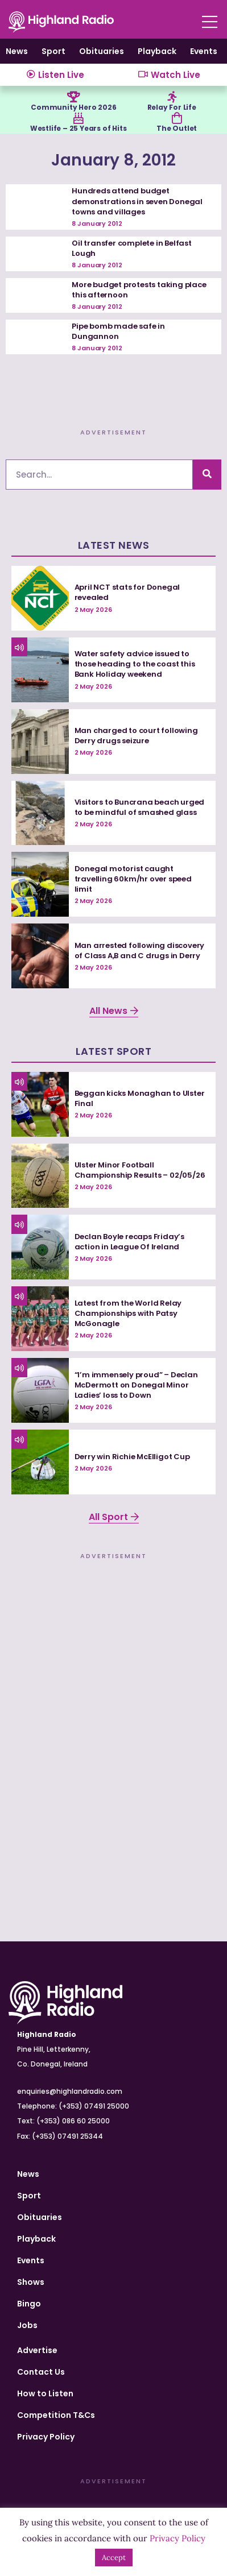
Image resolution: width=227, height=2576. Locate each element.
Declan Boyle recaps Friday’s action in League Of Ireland (129, 1241)
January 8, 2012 (113, 160)
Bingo (29, 2303)
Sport (53, 51)
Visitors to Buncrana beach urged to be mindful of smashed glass (140, 807)
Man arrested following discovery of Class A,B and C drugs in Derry (140, 950)
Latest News (114, 545)
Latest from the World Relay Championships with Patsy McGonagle (128, 1313)
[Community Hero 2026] (73, 97)
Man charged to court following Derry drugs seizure (136, 735)
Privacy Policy (46, 2436)
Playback (157, 51)
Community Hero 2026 (73, 107)
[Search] (207, 474)
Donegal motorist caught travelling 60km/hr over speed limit (133, 878)
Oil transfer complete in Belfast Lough (132, 248)
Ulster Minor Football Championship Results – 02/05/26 (140, 1170)
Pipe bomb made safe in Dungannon (118, 331)
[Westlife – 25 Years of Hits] (78, 118)
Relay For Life (171, 107)
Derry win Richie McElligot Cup (132, 1456)
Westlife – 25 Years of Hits (78, 128)
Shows (30, 2282)
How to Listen (45, 2393)
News (17, 51)
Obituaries (101, 51)
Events (203, 51)
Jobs (27, 2325)
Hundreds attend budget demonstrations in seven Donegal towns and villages (137, 201)
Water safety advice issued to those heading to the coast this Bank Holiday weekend (135, 664)
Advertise (37, 2350)
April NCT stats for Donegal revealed (127, 592)
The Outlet (176, 128)
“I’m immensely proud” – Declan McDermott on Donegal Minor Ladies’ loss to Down (136, 1385)
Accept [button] (114, 2557)
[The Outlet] (177, 118)
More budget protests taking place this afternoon (139, 289)
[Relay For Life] (172, 97)
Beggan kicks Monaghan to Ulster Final (140, 1098)
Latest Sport (113, 1051)
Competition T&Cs (56, 2415)
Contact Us (41, 2372)
